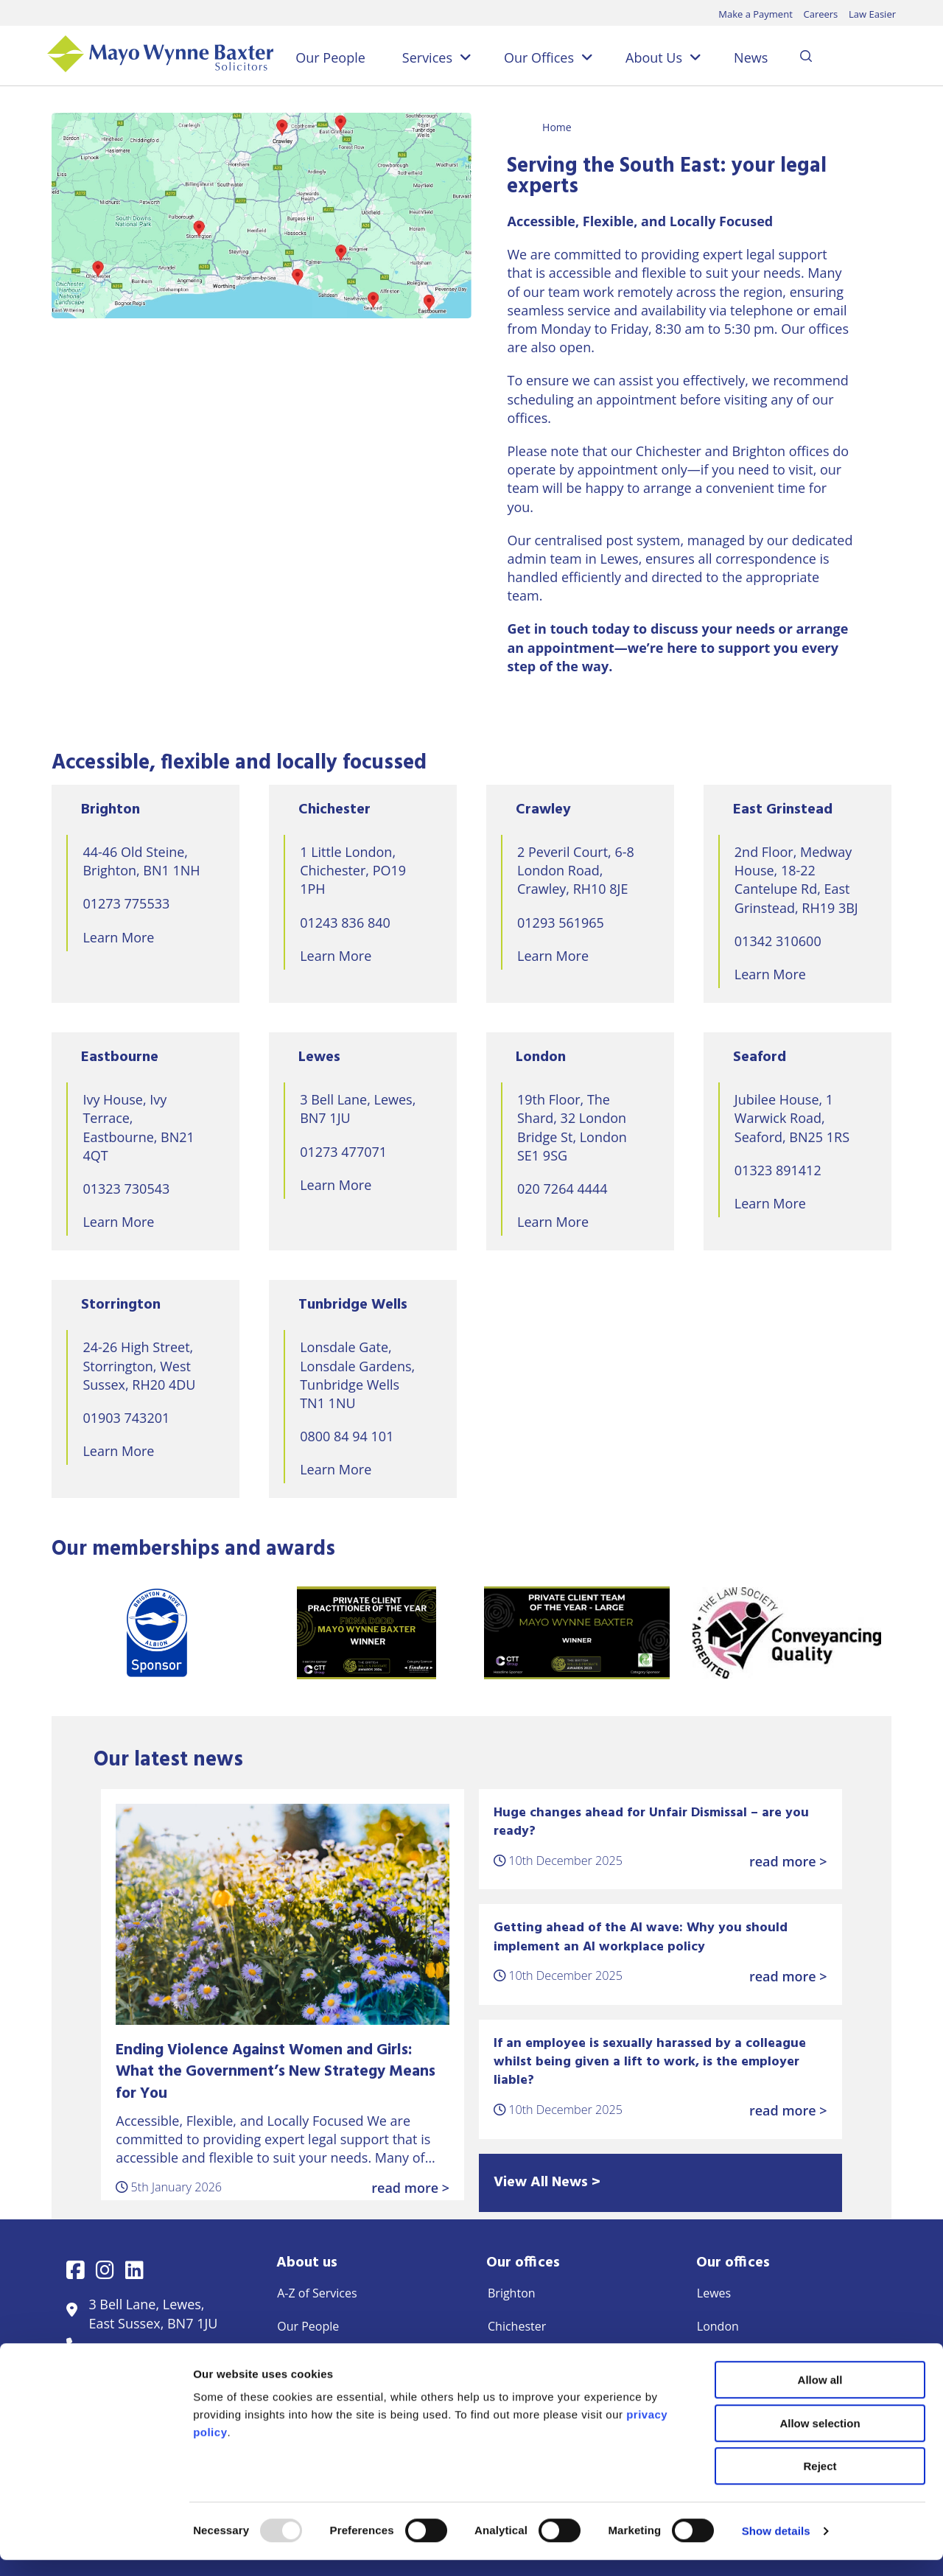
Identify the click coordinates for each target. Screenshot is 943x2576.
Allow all (820, 2396)
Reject (819, 2482)
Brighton (110, 810)
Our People (330, 57)
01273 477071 (343, 1152)
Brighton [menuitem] (512, 2293)
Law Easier (872, 14)
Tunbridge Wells (352, 1305)
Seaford (759, 1057)
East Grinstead (782, 810)
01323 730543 (126, 1188)
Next (902, 1632)
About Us (653, 57)
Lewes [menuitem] (714, 2293)
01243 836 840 (345, 922)
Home (557, 127)
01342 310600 (778, 941)
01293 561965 (560, 922)
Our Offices (539, 57)
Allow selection (819, 2439)
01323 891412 (778, 1170)
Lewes (319, 1057)
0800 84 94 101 (346, 1436)
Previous (40, 1632)
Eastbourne (119, 1057)
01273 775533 (126, 903)
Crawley (543, 810)
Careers (820, 14)
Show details (776, 2547)
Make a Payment (755, 14)
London (541, 1057)
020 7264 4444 (562, 1188)
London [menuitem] (718, 2326)
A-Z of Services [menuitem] (317, 2293)
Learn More (118, 937)
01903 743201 (126, 1418)
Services (427, 57)
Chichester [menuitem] (517, 2326)
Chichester (334, 810)
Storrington (121, 1305)
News (751, 57)
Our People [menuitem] (308, 2326)
